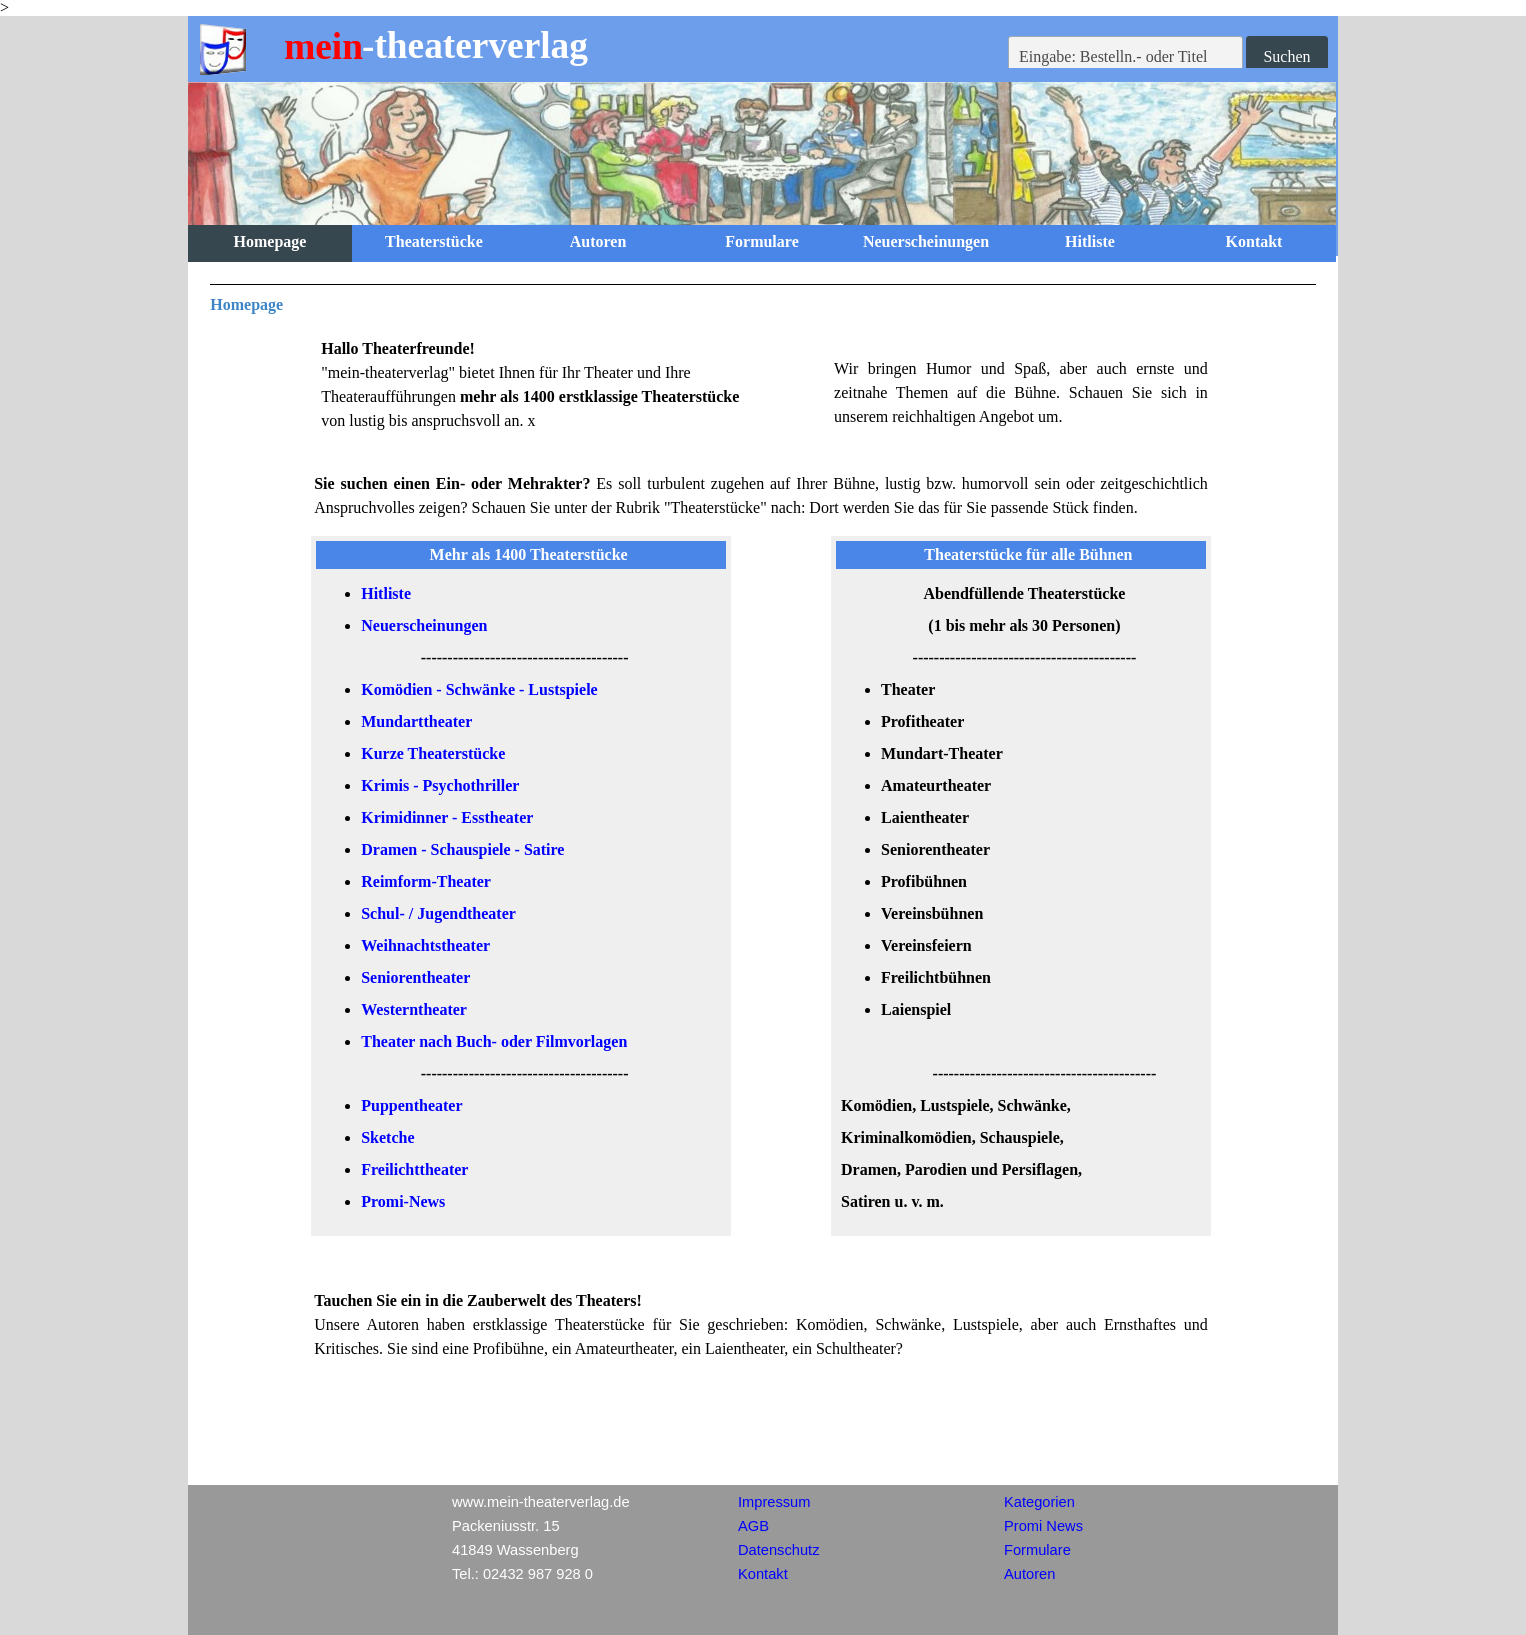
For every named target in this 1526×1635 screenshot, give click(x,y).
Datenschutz (778, 1550)
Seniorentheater (415, 977)
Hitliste (1090, 241)
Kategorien (1039, 1502)
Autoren (598, 241)
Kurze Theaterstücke (433, 753)
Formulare (761, 241)
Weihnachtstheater (425, 945)
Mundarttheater (416, 721)
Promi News (1043, 1526)
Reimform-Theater (426, 881)
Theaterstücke (434, 241)
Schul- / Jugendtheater (438, 913)
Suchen (1286, 56)
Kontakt (1254, 241)
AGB (753, 1526)
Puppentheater (411, 1105)
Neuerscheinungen (926, 241)
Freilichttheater (414, 1169)
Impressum (774, 1502)
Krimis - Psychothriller (440, 785)
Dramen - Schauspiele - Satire (462, 849)
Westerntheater (414, 1009)
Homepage (270, 241)
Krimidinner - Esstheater (447, 817)
